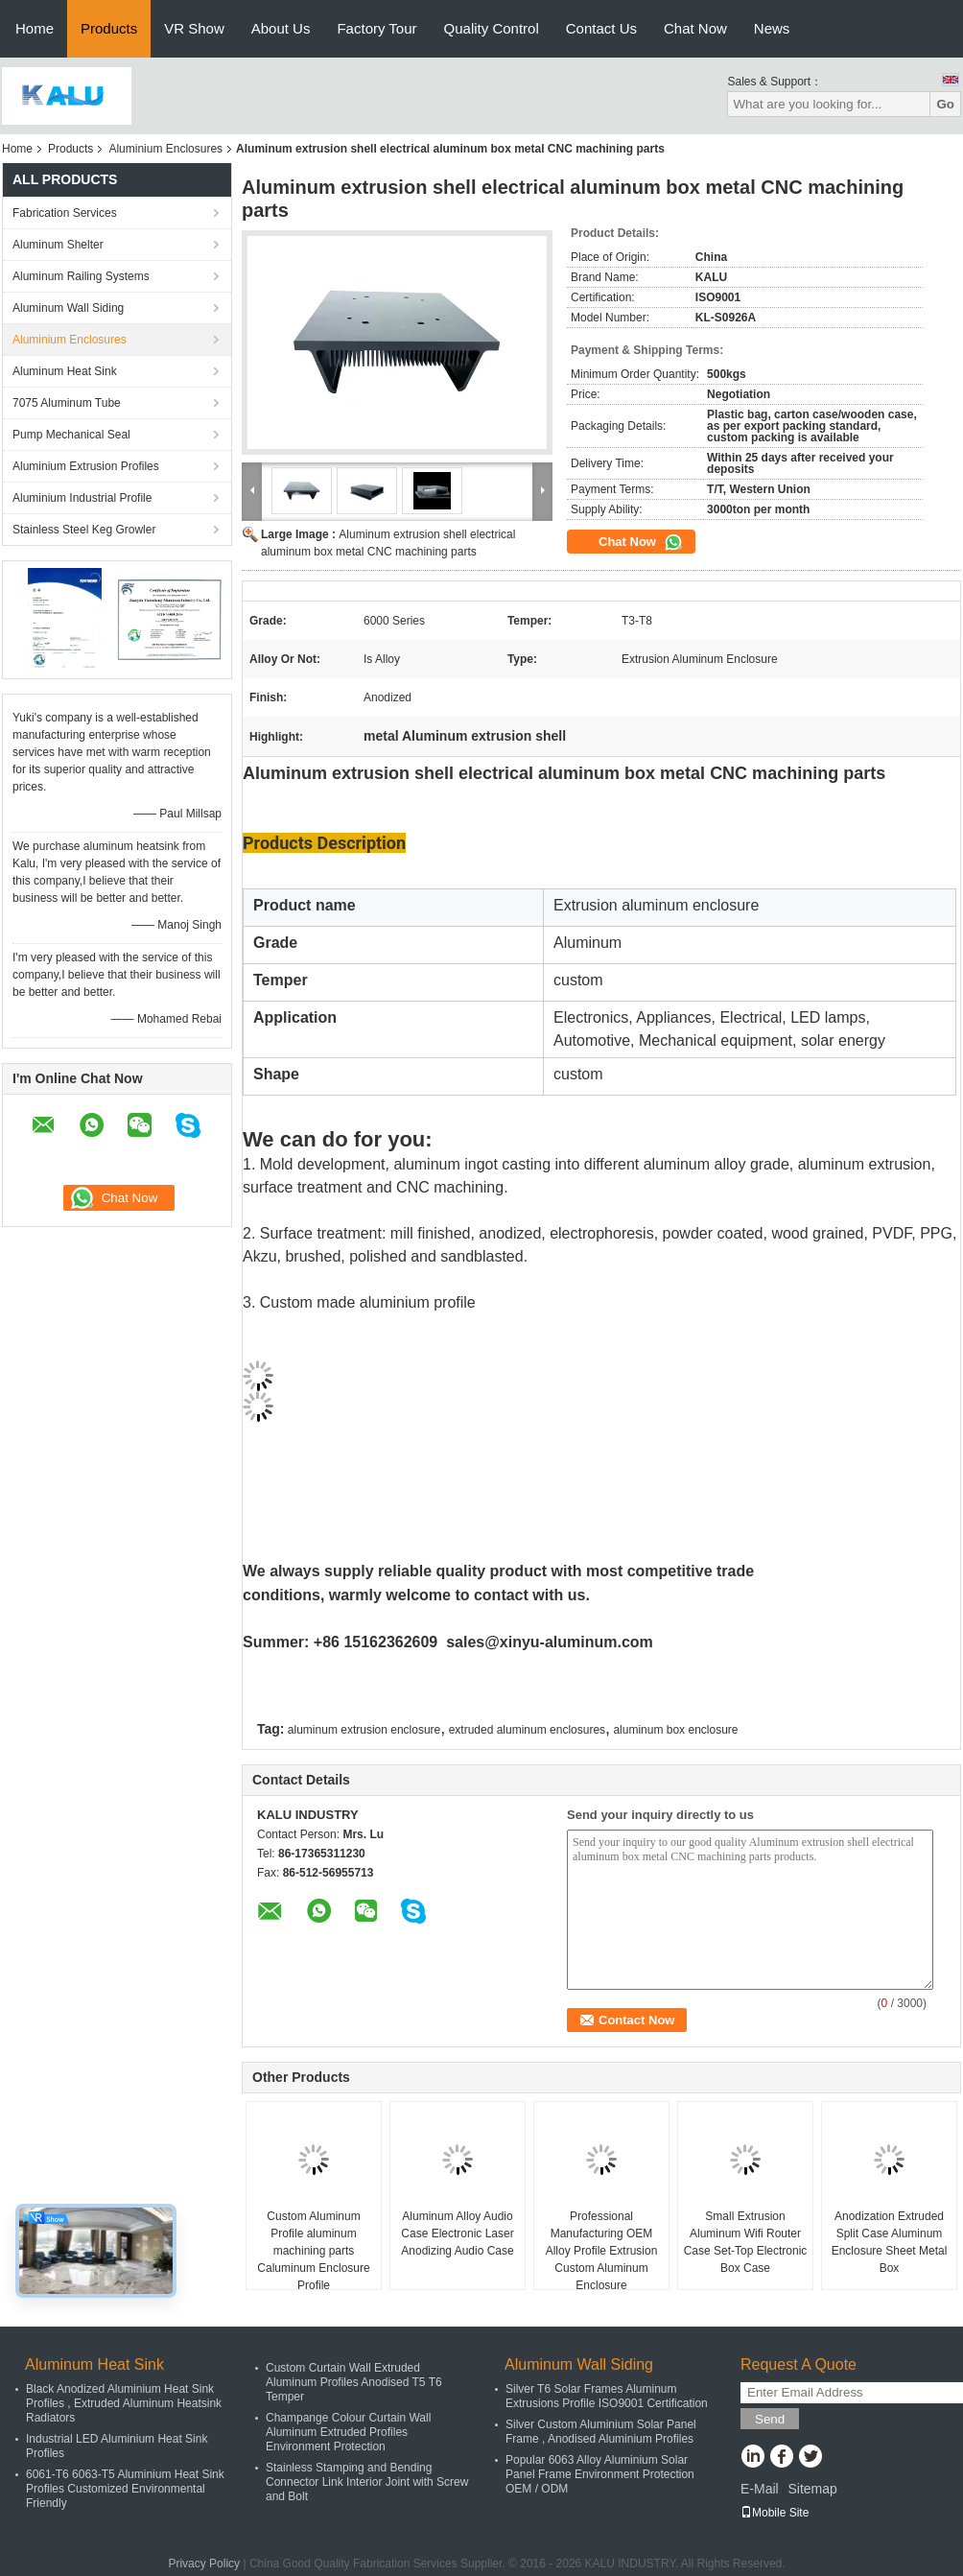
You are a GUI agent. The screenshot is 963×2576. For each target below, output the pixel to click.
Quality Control (491, 28)
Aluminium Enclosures (165, 148)
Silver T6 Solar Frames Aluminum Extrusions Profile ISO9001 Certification (606, 2396)
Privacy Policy (204, 2563)
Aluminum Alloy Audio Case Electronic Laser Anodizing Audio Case (457, 2233)
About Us (281, 28)
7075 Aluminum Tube (66, 403)
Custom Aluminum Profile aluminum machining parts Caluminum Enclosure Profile (313, 2251)
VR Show (194, 28)
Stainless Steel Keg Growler (83, 529)
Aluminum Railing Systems (81, 276)
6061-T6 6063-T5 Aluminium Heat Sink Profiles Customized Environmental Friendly (125, 2489)
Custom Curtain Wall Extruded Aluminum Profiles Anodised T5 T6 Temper (354, 2382)
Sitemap (811, 2488)
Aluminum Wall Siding (68, 308)
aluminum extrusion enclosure (364, 1730)
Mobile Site (774, 2512)
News (772, 28)
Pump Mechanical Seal (71, 434)
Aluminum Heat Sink (64, 371)
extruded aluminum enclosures (527, 1730)
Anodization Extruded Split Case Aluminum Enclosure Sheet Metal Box (890, 2242)
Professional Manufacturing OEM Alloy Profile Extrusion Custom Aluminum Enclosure (602, 2251)
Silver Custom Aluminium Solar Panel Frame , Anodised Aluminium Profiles (600, 2432)
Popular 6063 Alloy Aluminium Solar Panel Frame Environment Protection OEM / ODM (599, 2474)
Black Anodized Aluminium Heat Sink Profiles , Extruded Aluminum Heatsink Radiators (124, 2403)
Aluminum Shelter (58, 244)
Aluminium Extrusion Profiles (85, 466)
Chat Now (695, 28)
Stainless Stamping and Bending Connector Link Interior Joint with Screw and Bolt (367, 2482)
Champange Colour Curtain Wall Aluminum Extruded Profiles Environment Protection (348, 2432)
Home (34, 28)
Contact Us (601, 28)
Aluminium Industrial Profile (82, 498)
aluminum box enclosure (675, 1730)
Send (770, 2419)
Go (945, 104)
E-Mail (759, 2488)
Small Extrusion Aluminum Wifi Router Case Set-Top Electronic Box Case (746, 2242)
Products (109, 28)
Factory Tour (376, 28)
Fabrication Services (64, 213)
